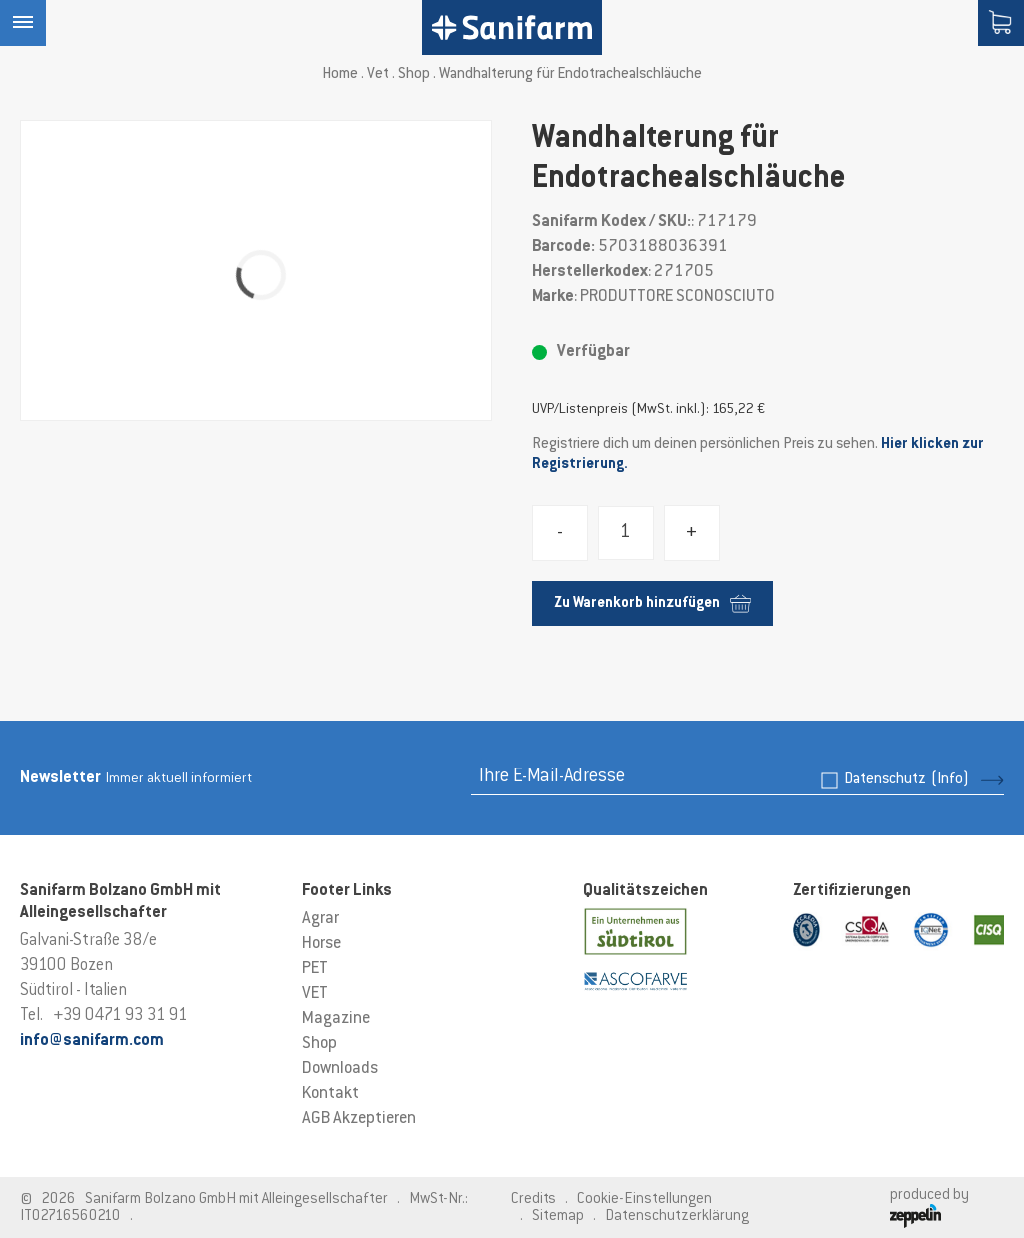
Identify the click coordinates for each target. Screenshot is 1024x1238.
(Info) (950, 779)
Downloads (340, 1069)
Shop (414, 74)
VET (315, 994)
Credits (533, 1199)
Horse (321, 944)
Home (340, 74)
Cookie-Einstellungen (644, 1199)
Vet (378, 74)
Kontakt (330, 1094)
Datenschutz (906, 779)
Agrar (320, 919)
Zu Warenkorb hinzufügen (652, 603)
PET (315, 969)
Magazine (336, 1019)
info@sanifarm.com (92, 1041)
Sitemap (558, 1216)
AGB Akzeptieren (359, 1119)
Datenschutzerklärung (677, 1216)
